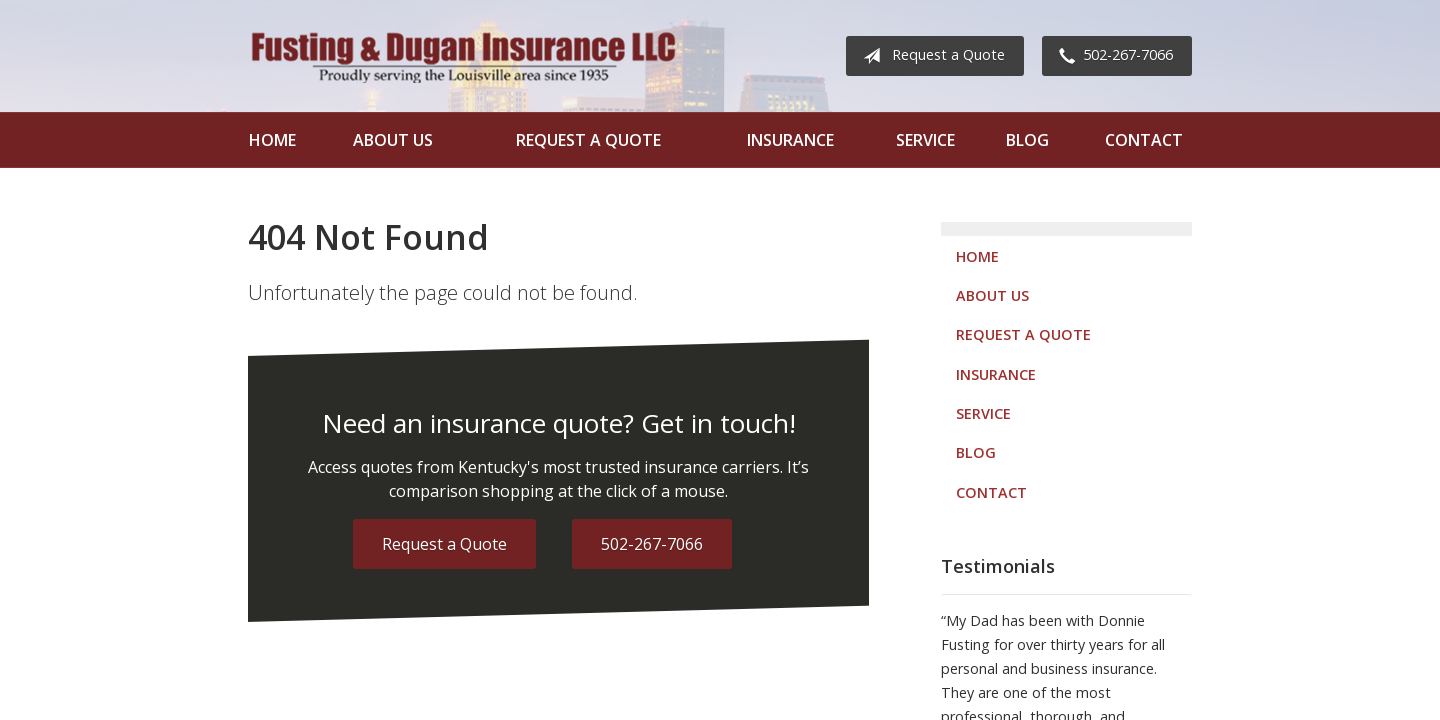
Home (272, 140)
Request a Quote (930, 56)
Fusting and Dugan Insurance (463, 56)
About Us (393, 140)
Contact (1144, 140)
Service (925, 140)
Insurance (790, 140)
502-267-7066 (1112, 56)
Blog (1027, 140)
